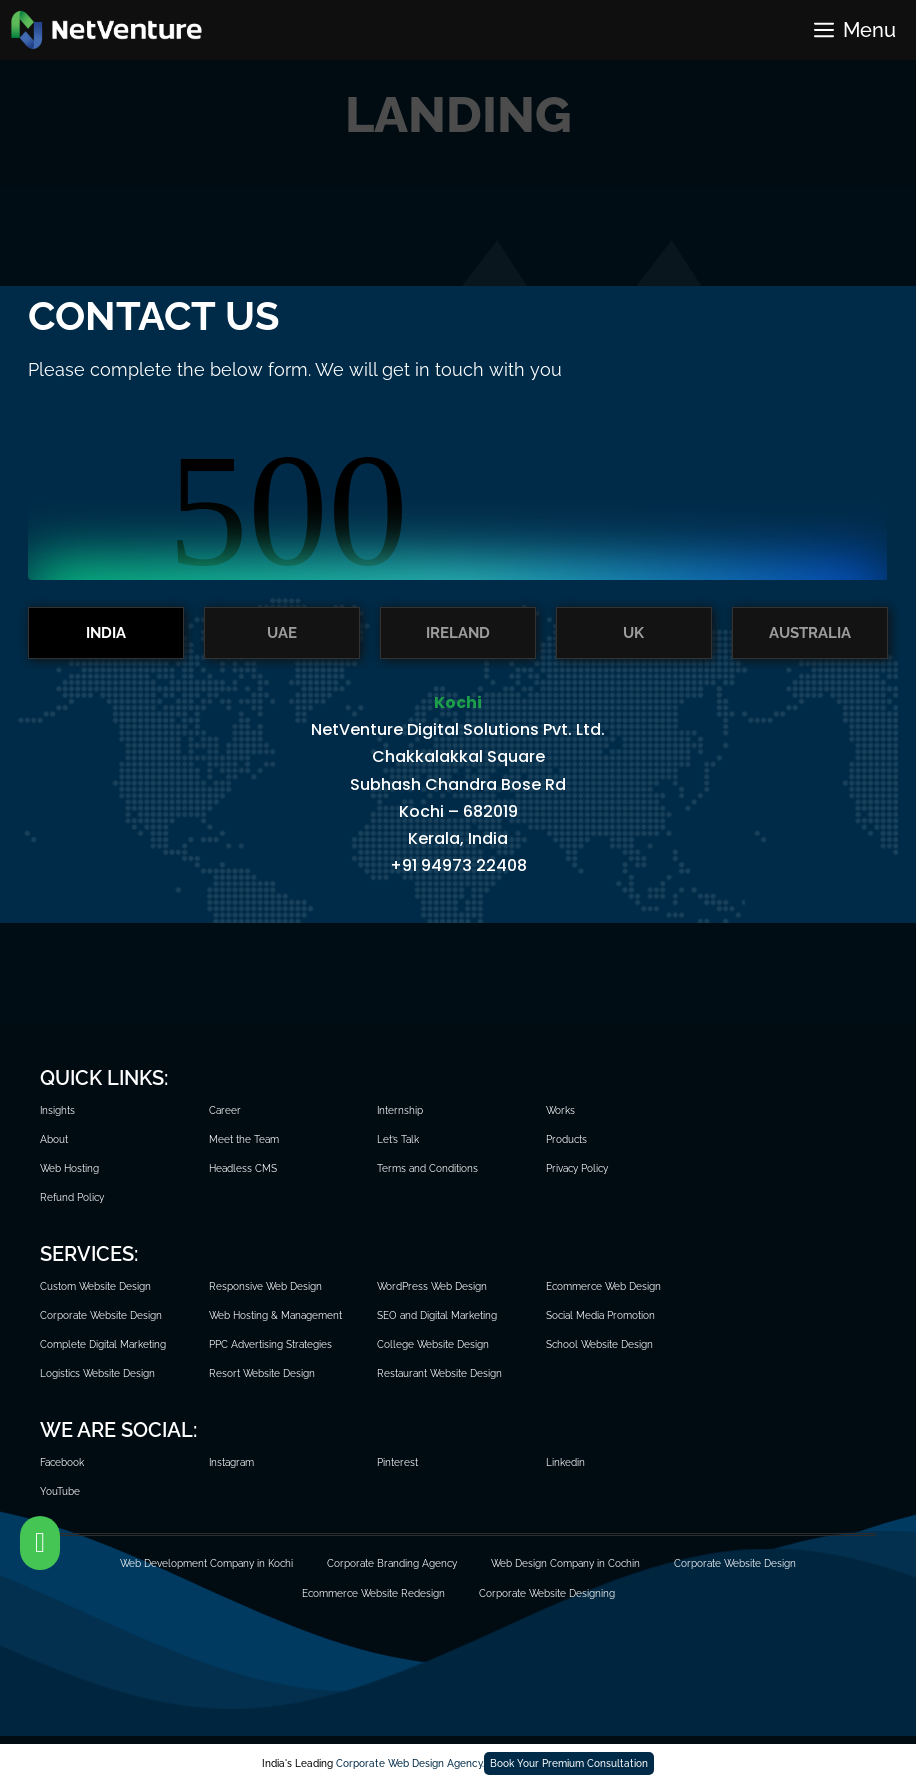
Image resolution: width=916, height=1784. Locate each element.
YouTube (60, 1491)
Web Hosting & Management (275, 1315)
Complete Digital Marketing (103, 1344)
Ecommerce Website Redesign (373, 1593)
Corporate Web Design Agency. (410, 1763)
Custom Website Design (95, 1286)
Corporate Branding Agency (392, 1563)
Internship (400, 1110)
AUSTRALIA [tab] (810, 633)
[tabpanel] (457, 796)
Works (560, 1110)
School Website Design (599, 1344)
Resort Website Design (262, 1373)
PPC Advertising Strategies (270, 1344)
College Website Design (433, 1344)
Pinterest (397, 1462)
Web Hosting (69, 1168)
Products (566, 1139)
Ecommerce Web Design (603, 1286)
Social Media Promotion (600, 1315)
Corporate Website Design (101, 1315)
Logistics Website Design (97, 1373)
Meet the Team (244, 1139)
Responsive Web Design (265, 1286)
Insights (57, 1110)
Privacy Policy (577, 1168)
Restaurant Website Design (439, 1373)
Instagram (231, 1462)
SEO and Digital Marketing (437, 1315)
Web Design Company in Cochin (565, 1563)
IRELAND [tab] (458, 633)
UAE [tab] (282, 633)
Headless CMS (243, 1168)
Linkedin (565, 1462)
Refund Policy (72, 1197)
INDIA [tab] (106, 633)
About (54, 1139)
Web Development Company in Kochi (206, 1563)
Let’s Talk (398, 1139)
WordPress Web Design (432, 1286)
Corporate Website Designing (547, 1593)
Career (225, 1110)
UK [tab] (633, 633)
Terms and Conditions (427, 1168)
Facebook (62, 1462)
